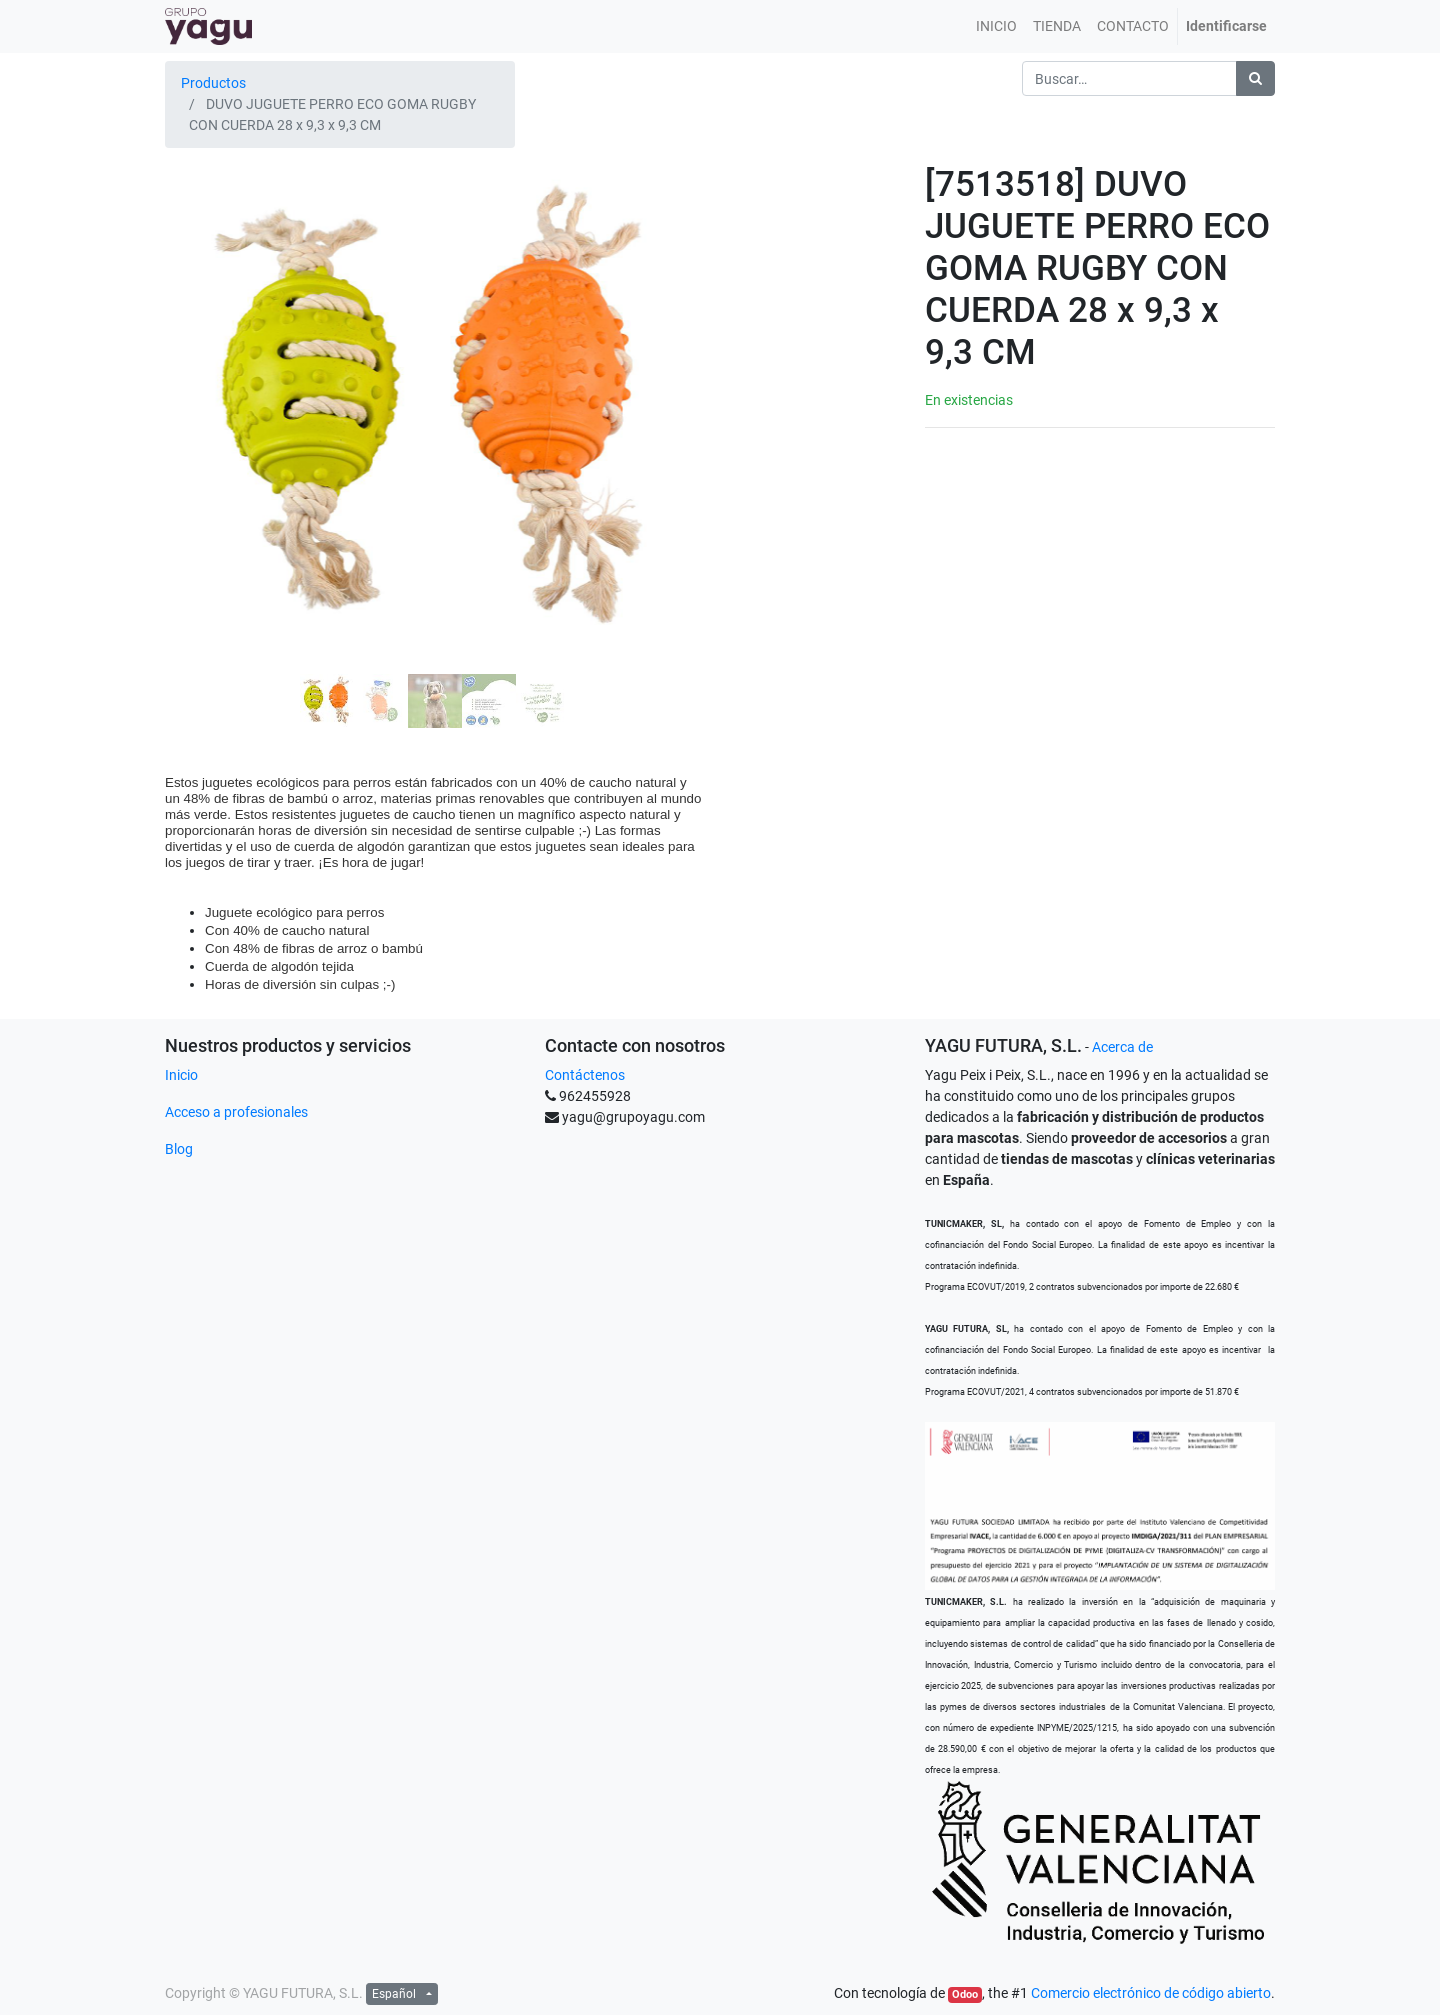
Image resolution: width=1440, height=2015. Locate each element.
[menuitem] (996, 26)
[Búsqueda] (1255, 78)
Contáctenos (585, 1075)
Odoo (965, 1994)
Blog (179, 1149)
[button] (205, 364)
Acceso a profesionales (236, 1112)
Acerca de (1122, 1047)
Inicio (181, 1075)
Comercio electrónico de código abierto (1151, 1993)
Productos (213, 83)
